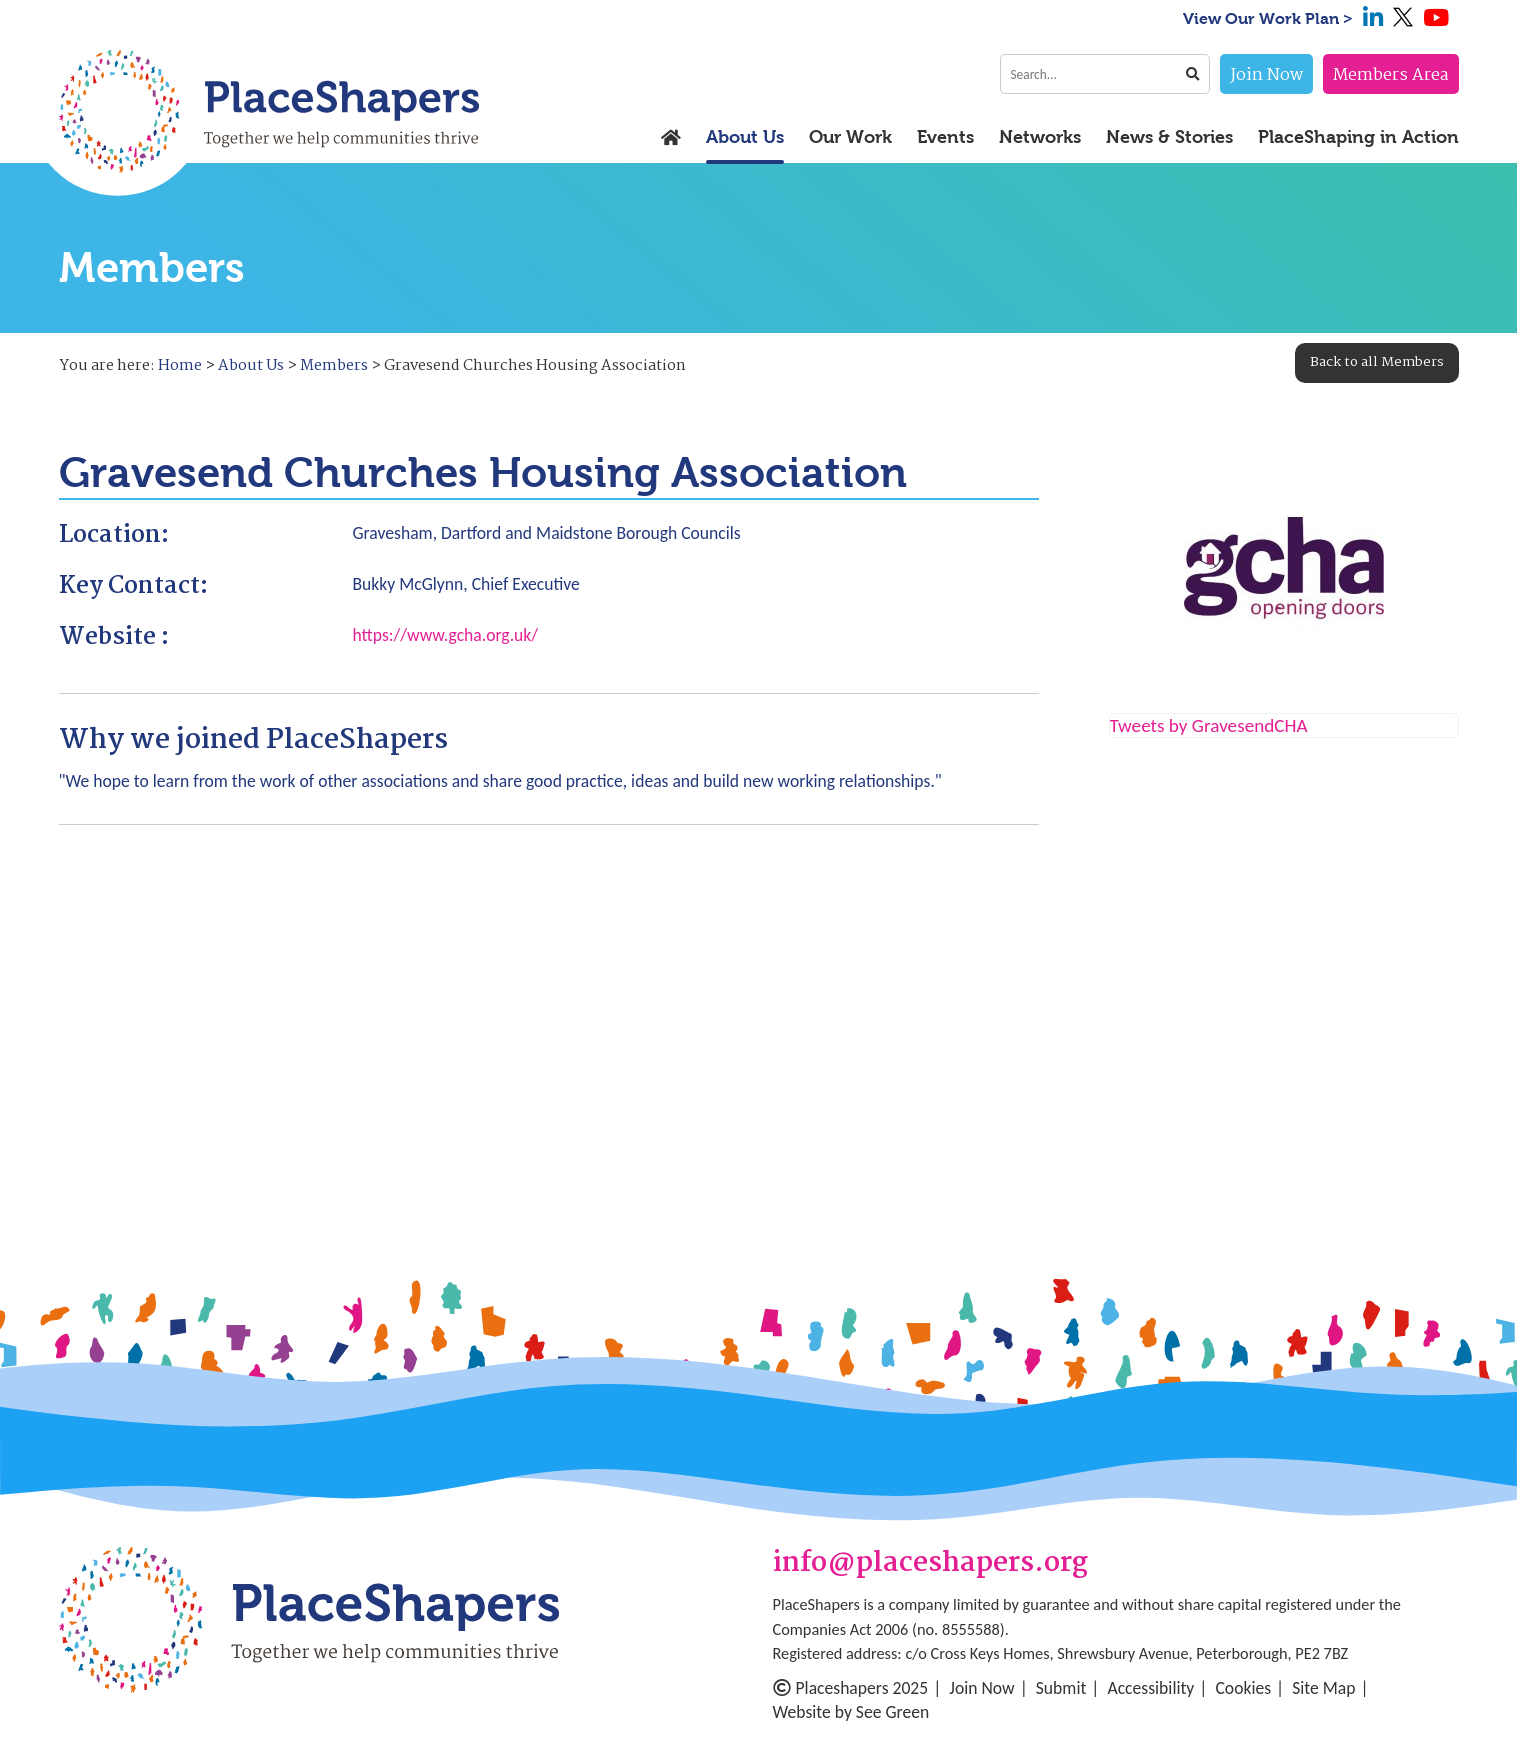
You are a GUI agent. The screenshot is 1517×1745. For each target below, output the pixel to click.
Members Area (1391, 75)
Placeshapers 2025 (851, 1688)
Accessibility (1151, 1688)
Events (945, 138)
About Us (745, 138)
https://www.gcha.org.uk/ (446, 635)
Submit (1061, 1688)
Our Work (850, 138)
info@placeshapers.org (930, 1564)
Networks (1040, 138)
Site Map (1323, 1688)
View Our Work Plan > (1268, 18)
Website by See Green (851, 1712)
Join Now (1266, 75)
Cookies (1243, 1688)
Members (334, 366)
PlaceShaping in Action (1358, 138)
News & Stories (1169, 138)
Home (180, 366)
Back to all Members (1377, 362)
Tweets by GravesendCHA (1209, 725)
